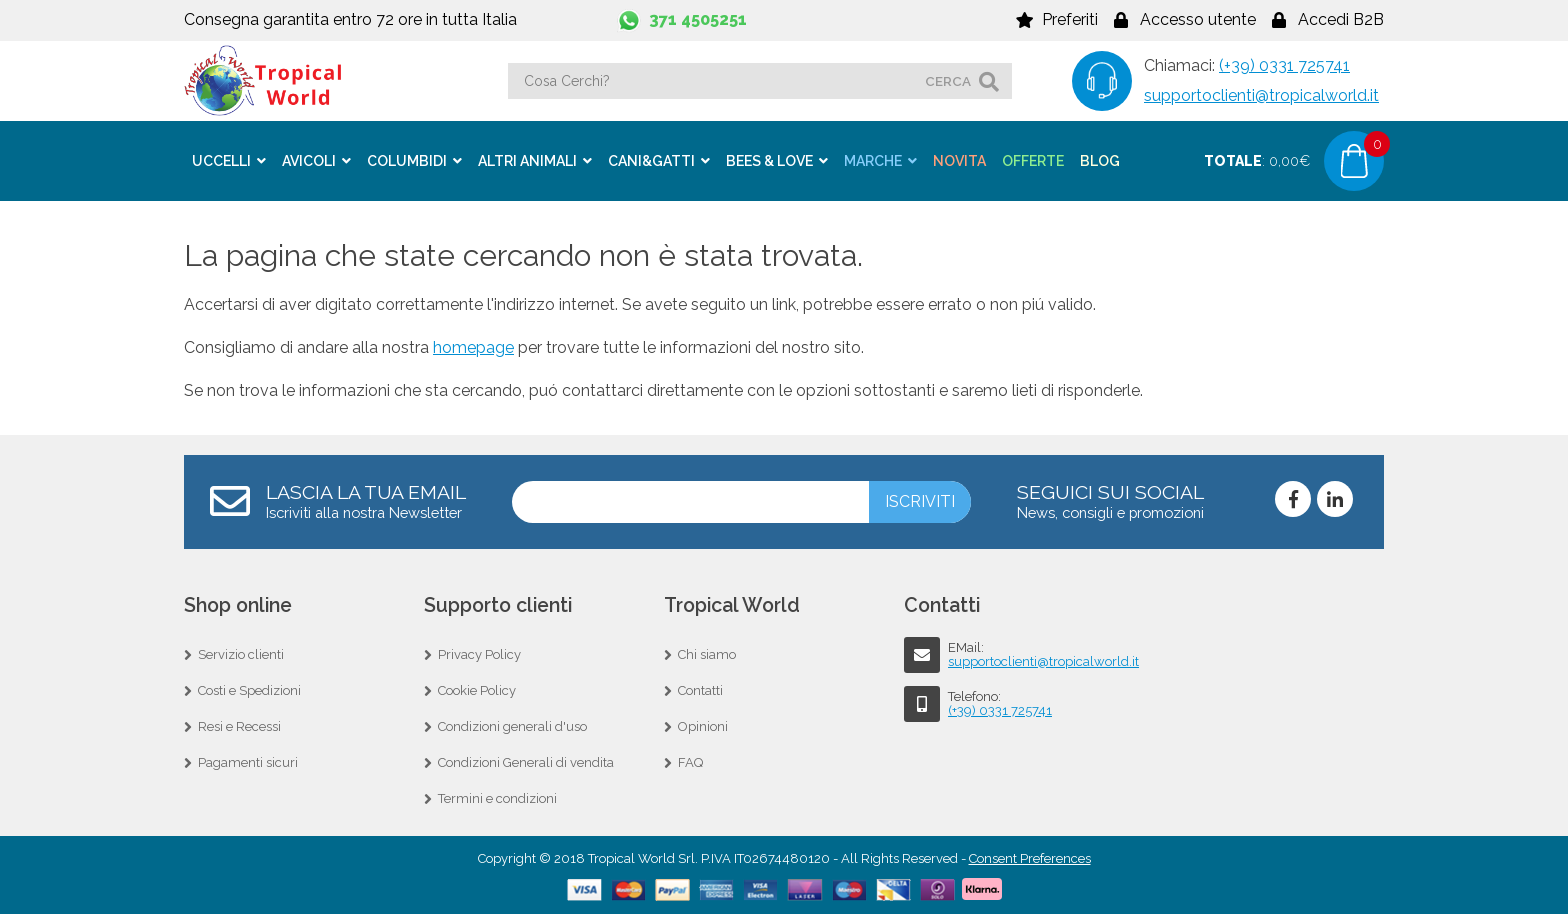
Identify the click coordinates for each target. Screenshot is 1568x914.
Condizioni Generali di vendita (526, 762)
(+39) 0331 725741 (1284, 65)
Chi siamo (707, 654)
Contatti (700, 690)
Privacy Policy (479, 654)
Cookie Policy (477, 690)
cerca (948, 81)
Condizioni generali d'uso (512, 726)
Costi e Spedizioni (249, 690)
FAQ (690, 762)
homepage (473, 347)
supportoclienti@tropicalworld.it (1261, 95)
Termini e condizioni (497, 798)
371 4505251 (698, 19)
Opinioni (703, 726)
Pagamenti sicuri (248, 762)
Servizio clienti (241, 654)
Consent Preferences (1030, 858)
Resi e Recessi (239, 726)
